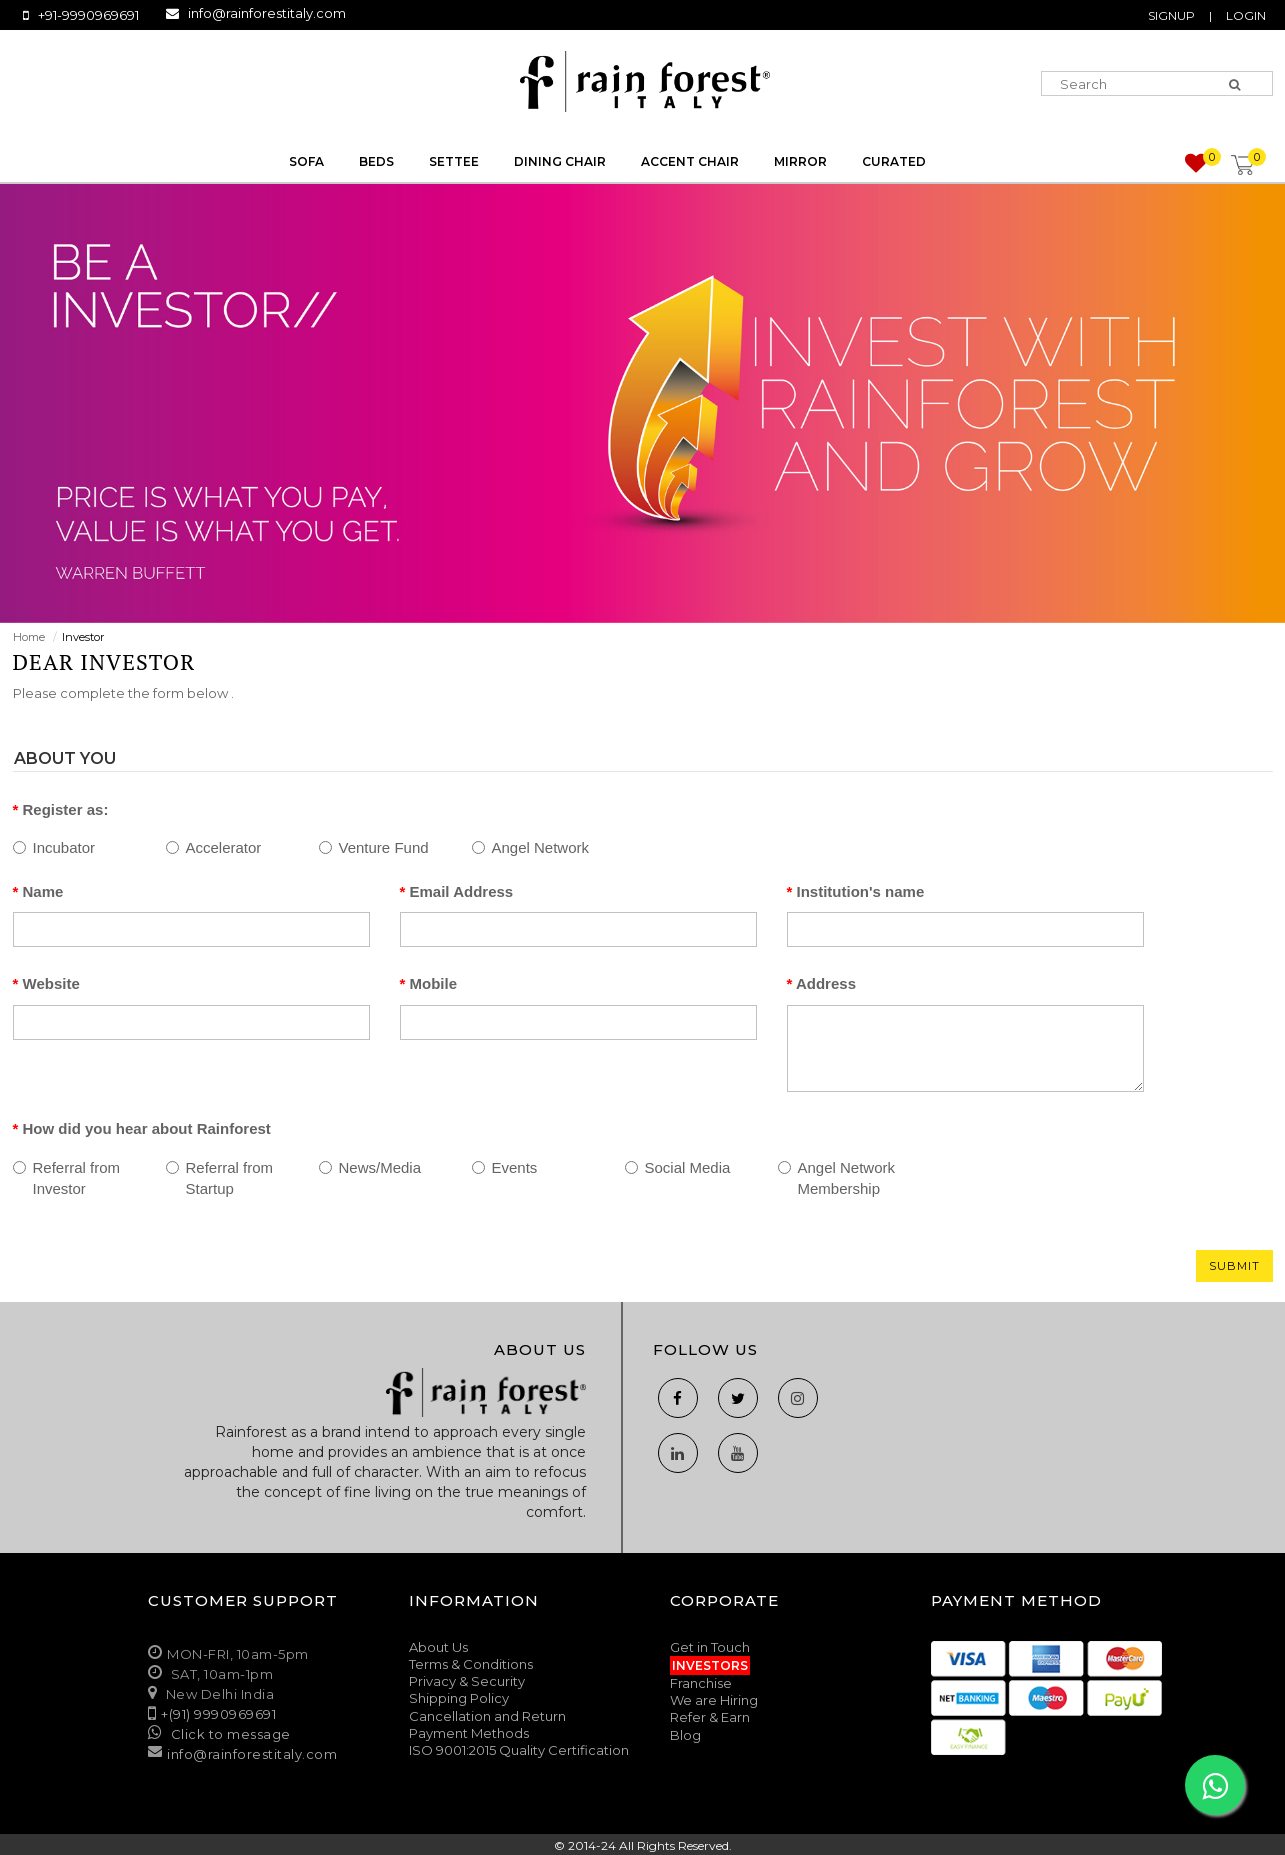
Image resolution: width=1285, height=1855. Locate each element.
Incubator (54, 847)
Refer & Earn (710, 1717)
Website (51, 983)
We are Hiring (714, 1700)
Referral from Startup (220, 1178)
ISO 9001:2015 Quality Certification (519, 1750)
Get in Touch (710, 1647)
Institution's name (861, 891)
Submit (1234, 1266)
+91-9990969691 (88, 15)
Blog (685, 1735)
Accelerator (214, 847)
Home (29, 637)
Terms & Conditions (471, 1664)
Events (505, 1167)
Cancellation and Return (487, 1716)
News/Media (370, 1167)
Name (43, 891)
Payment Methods (469, 1733)
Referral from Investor (67, 1178)
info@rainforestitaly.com (267, 13)
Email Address (462, 891)
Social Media (678, 1167)
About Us (438, 1647)
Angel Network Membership (837, 1178)
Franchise (701, 1683)
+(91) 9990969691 (218, 1714)
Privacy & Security (467, 1681)
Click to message (229, 1734)
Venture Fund (374, 847)
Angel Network (531, 847)
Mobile (434, 983)
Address (826, 983)
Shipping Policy (459, 1698)
